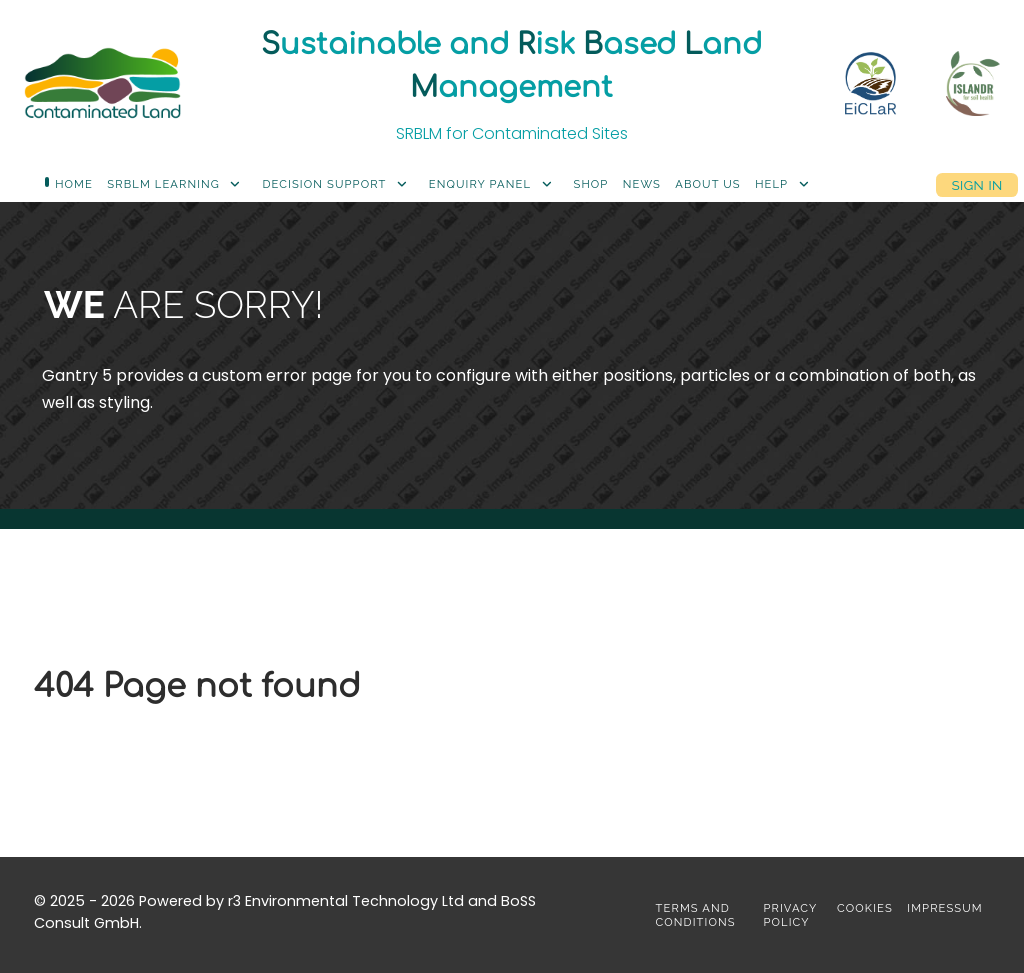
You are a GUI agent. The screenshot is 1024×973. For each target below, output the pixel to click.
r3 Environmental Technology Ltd (346, 901)
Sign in (976, 184)
